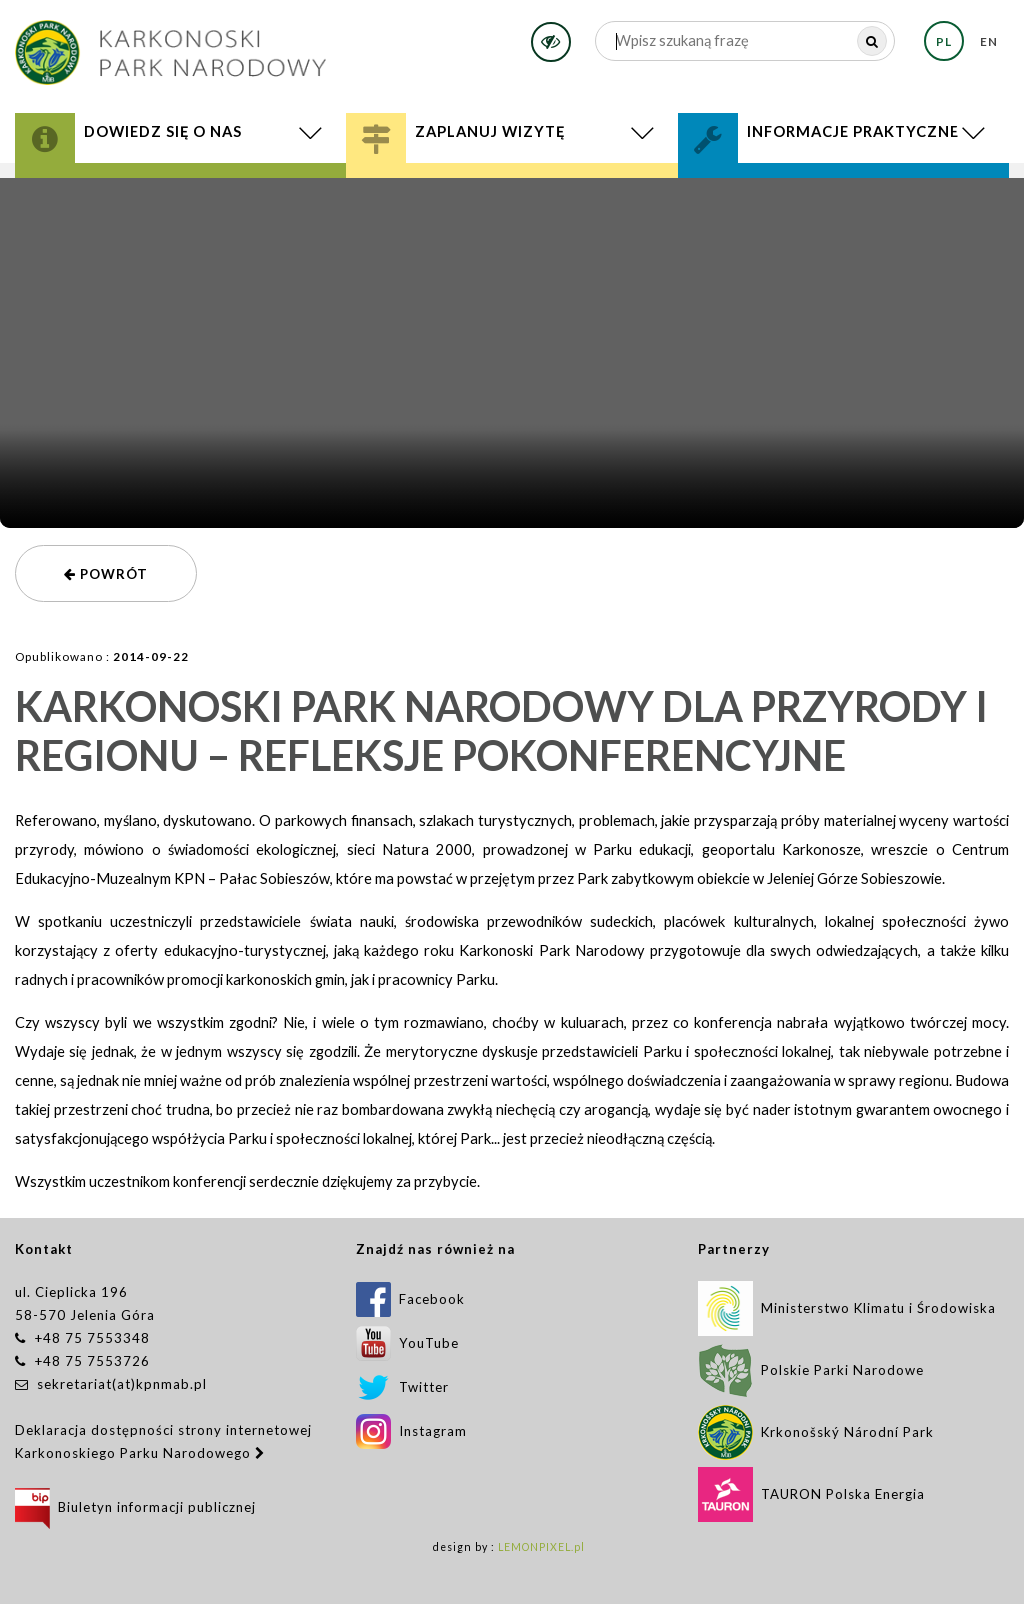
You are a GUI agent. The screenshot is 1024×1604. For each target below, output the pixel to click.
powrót (106, 574)
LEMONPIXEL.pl (541, 1547)
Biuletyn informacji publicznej (135, 1507)
